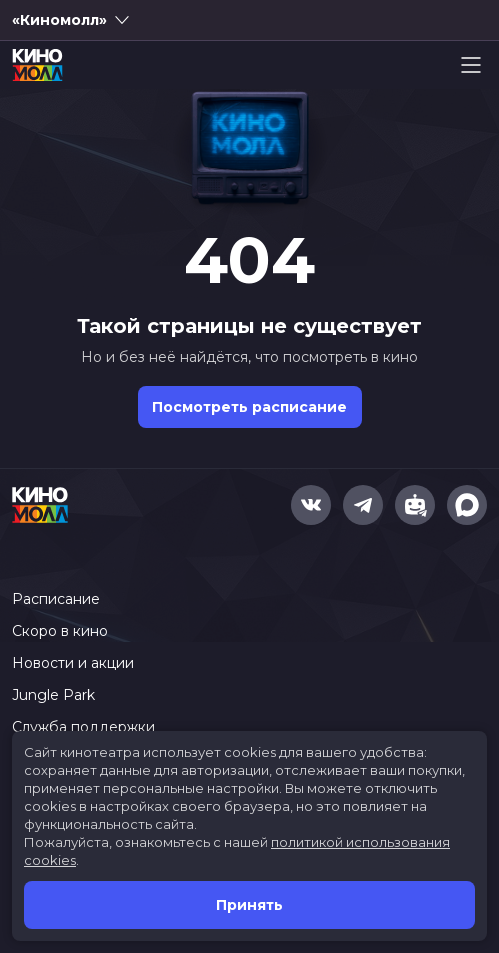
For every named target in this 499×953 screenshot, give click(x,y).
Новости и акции (73, 663)
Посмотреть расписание (249, 407)
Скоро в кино (60, 631)
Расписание (56, 599)
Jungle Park (53, 695)
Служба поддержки (83, 727)
